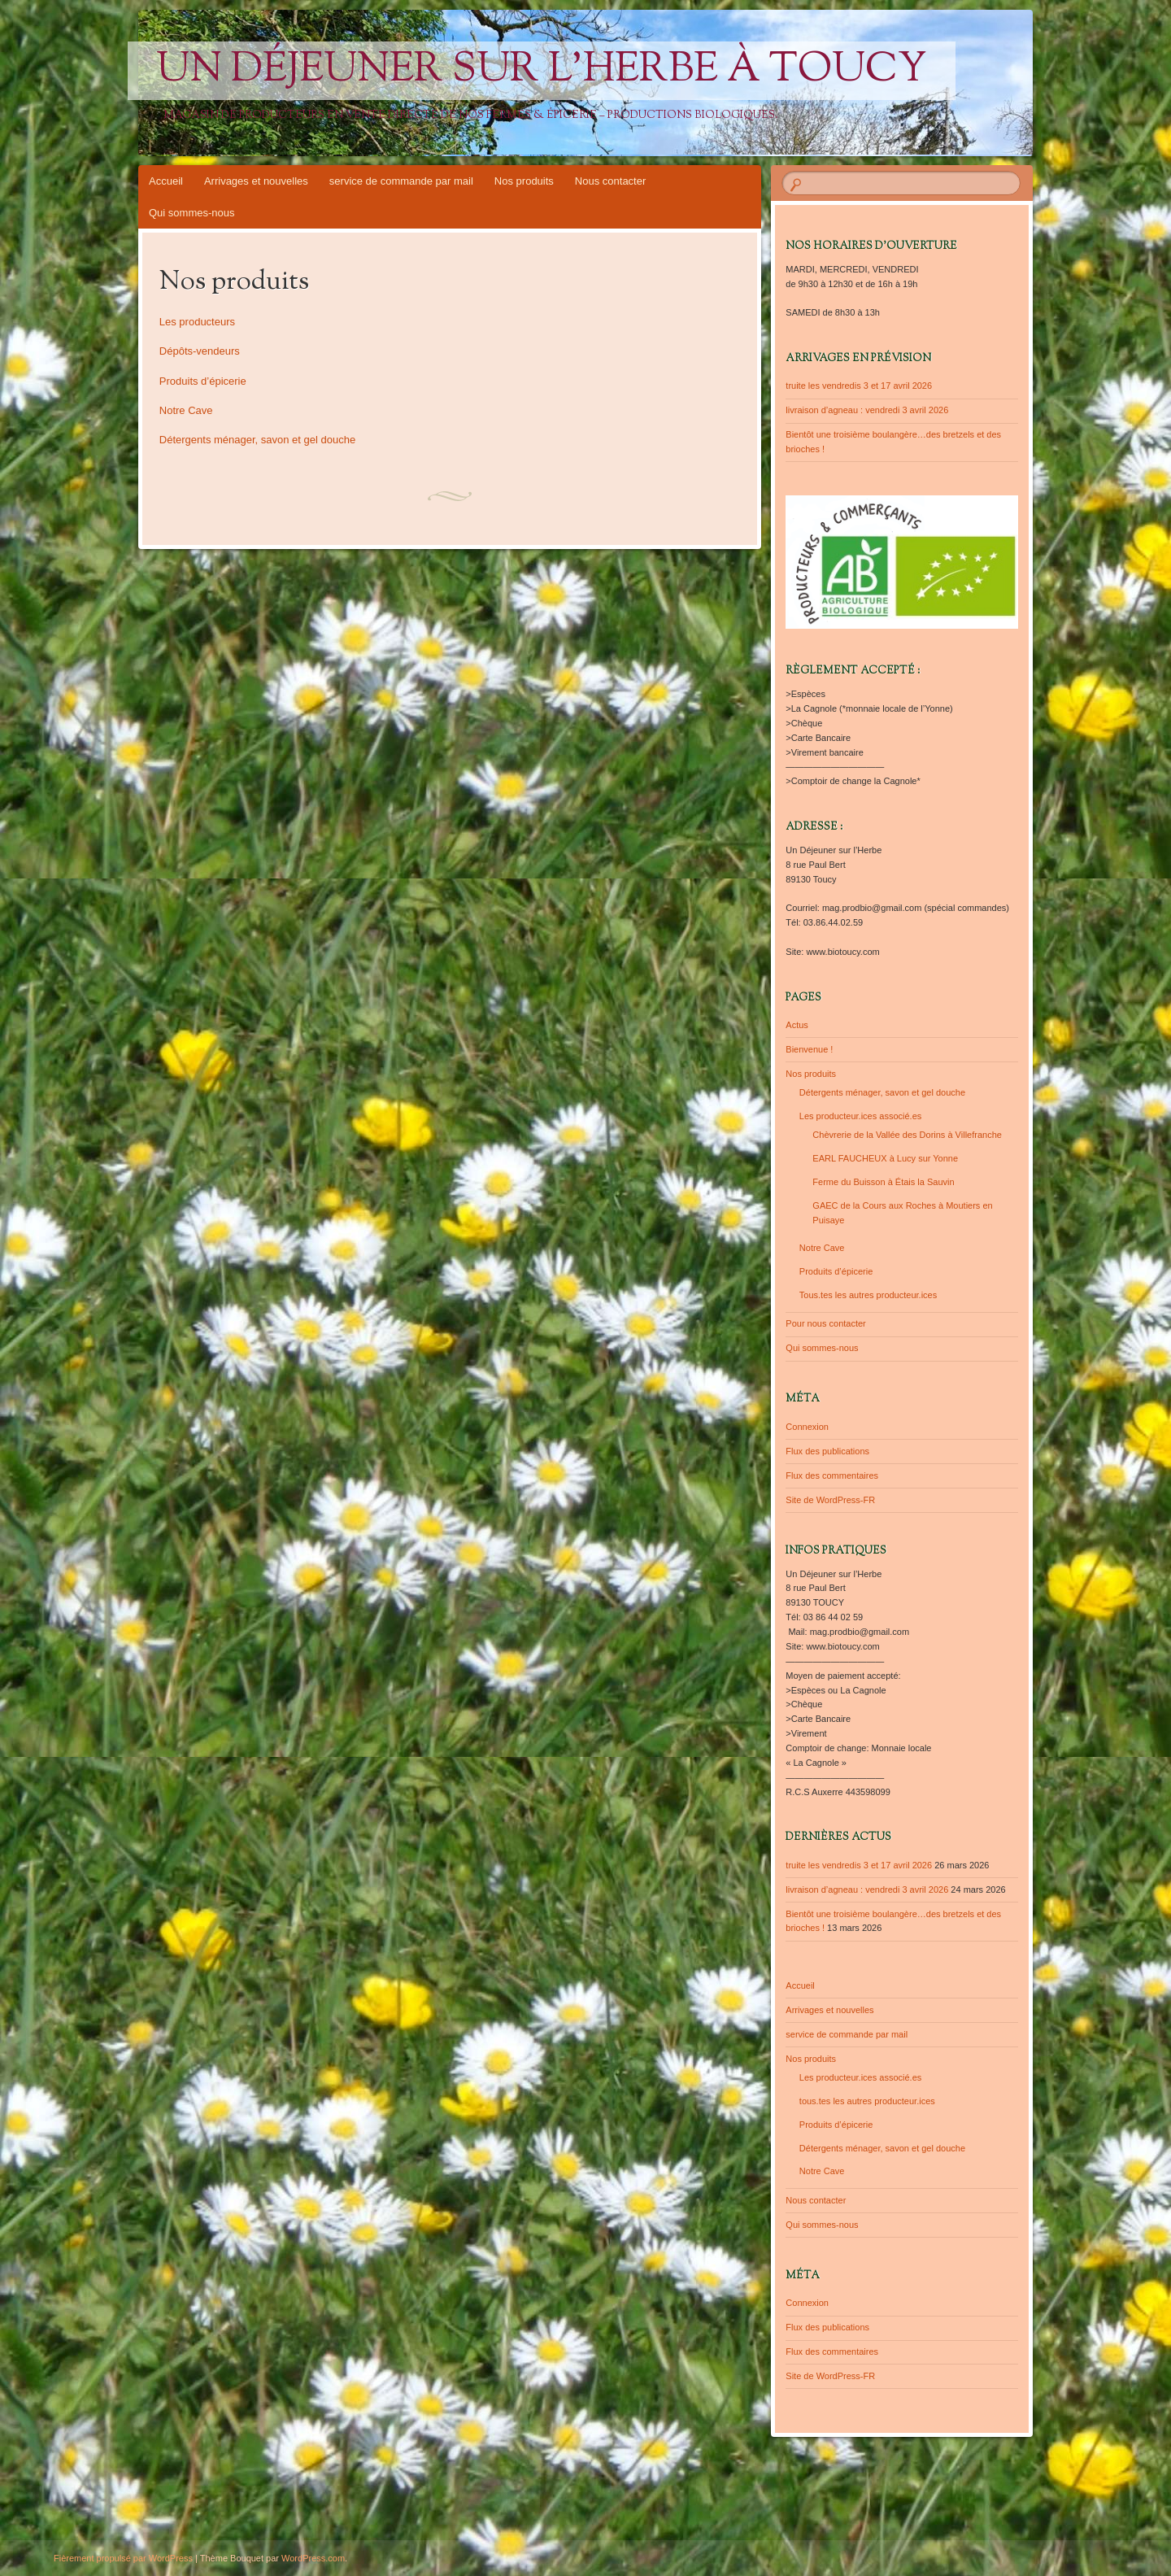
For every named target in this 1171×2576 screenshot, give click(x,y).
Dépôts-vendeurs (199, 351)
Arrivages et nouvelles (256, 181)
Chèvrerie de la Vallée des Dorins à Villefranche (907, 1135)
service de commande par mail (401, 181)
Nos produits (524, 181)
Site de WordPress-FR (830, 1500)
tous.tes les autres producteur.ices (867, 2101)
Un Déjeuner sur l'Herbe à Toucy (541, 70)
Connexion (807, 1427)
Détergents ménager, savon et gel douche (257, 440)
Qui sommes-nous (191, 213)
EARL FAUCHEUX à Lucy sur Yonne (885, 1158)
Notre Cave (186, 410)
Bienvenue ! (809, 1049)
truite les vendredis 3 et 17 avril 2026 (859, 385)
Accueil (166, 181)
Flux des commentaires (832, 1475)
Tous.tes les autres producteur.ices (868, 1295)
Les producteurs (197, 322)
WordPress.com (313, 2558)
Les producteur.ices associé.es (860, 1116)
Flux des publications (827, 1451)
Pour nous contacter (825, 1323)
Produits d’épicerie (202, 381)
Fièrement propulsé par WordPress (123, 2558)
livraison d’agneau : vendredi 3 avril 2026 (867, 410)
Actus (797, 1025)
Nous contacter (610, 181)
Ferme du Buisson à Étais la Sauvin (883, 1182)
